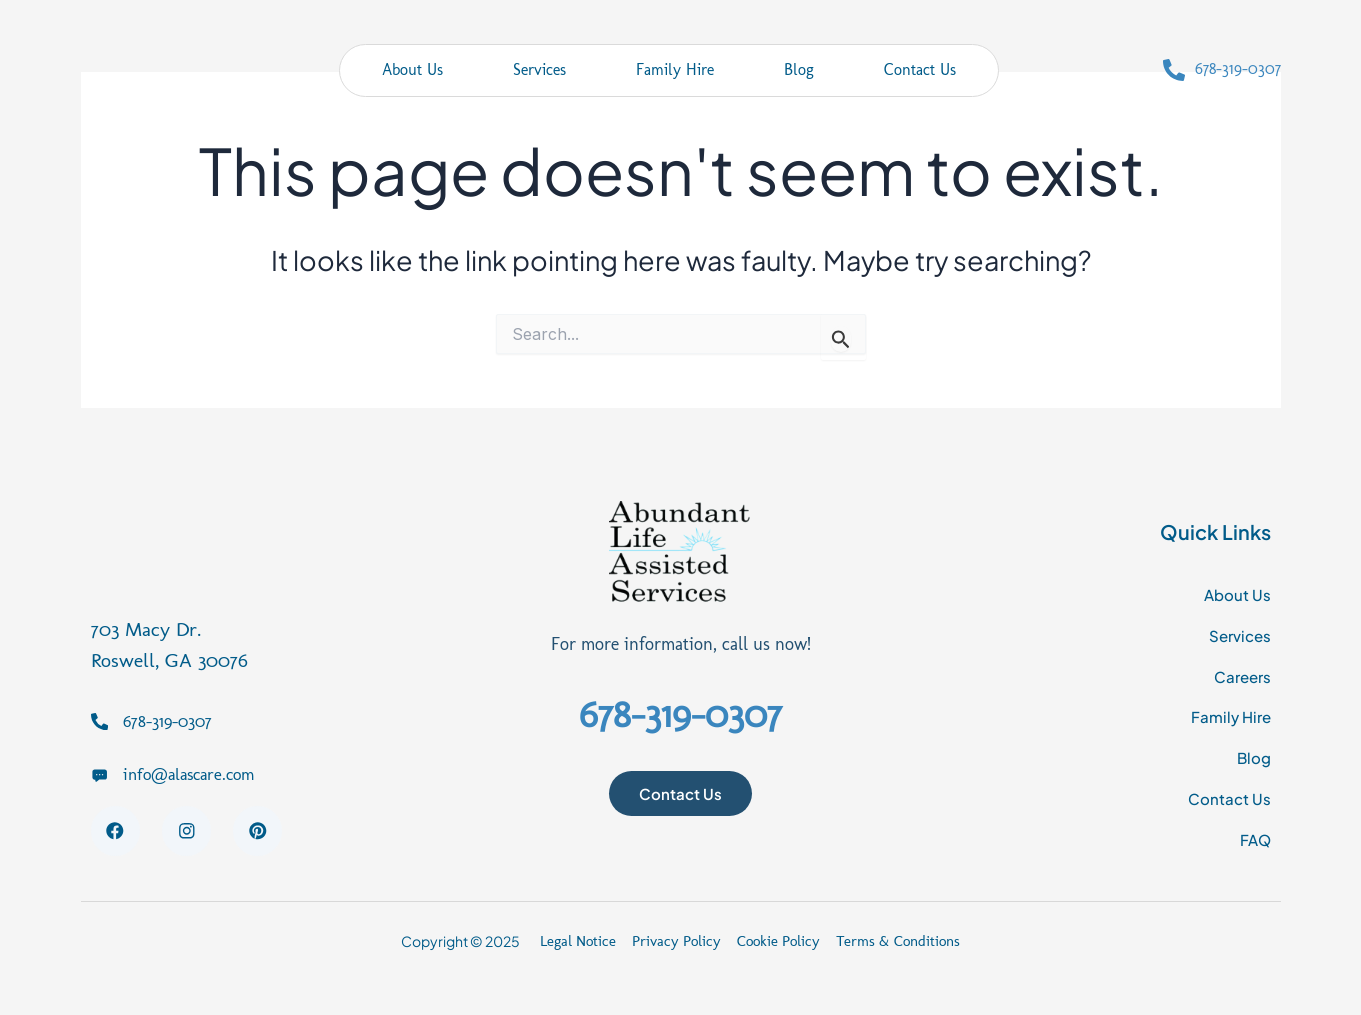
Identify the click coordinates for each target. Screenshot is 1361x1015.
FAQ (1254, 838)
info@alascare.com (195, 769)
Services (539, 69)
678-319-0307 (1238, 68)
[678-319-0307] (1174, 70)
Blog (799, 69)
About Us (412, 69)
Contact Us (920, 69)
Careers (1240, 674)
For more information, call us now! (680, 642)
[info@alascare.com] (100, 769)
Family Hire (675, 69)
